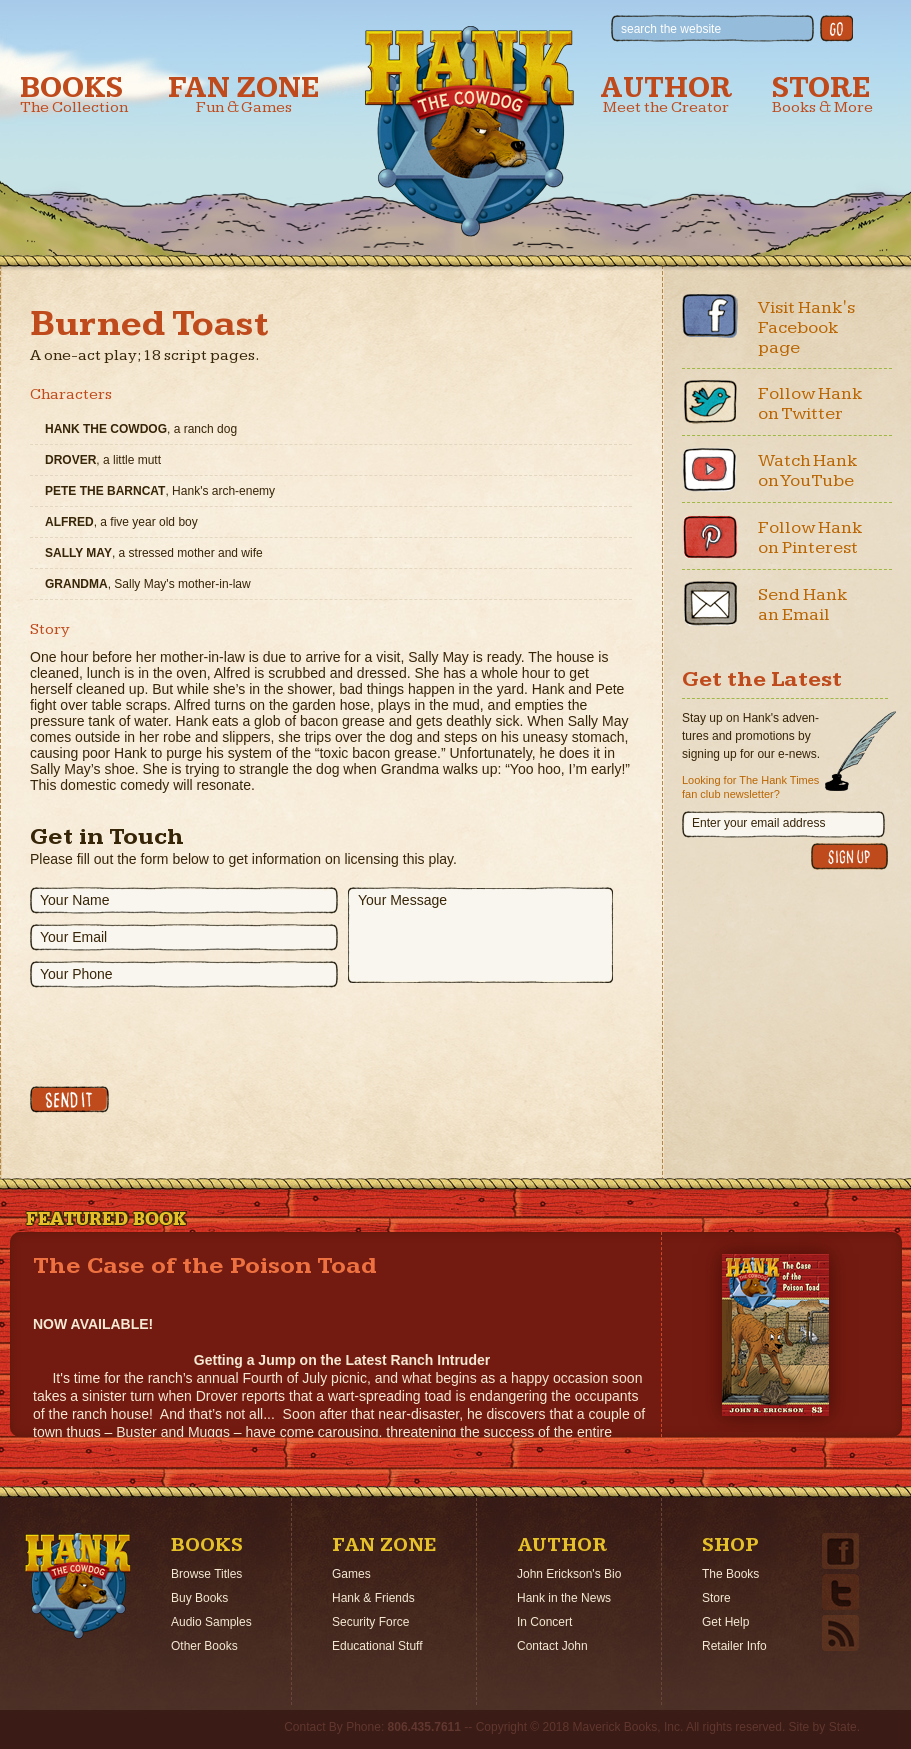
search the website (671, 29)
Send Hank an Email (803, 604)
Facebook (710, 316)
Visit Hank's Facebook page (806, 327)
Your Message (402, 900)
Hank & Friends (373, 1598)
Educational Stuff (377, 1646)
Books (74, 94)
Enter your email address (758, 823)
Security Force (370, 1622)
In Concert (544, 1622)
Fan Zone (244, 94)
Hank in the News (564, 1598)
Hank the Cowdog (469, 131)
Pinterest (710, 536)
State (843, 1727)
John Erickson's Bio (569, 1574)
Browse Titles (206, 1574)
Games (351, 1574)
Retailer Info (734, 1646)
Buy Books (199, 1598)
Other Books (204, 1646)
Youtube (710, 469)
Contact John (552, 1646)
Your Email (73, 937)
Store (822, 94)
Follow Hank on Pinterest (810, 537)
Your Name (75, 900)
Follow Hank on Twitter (810, 403)
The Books (730, 1574)
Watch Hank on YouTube (808, 470)
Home (78, 1586)
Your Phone (76, 974)
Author (666, 94)
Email (710, 603)
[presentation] (182, 1037)
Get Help (725, 1622)
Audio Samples (211, 1622)
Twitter (710, 402)
